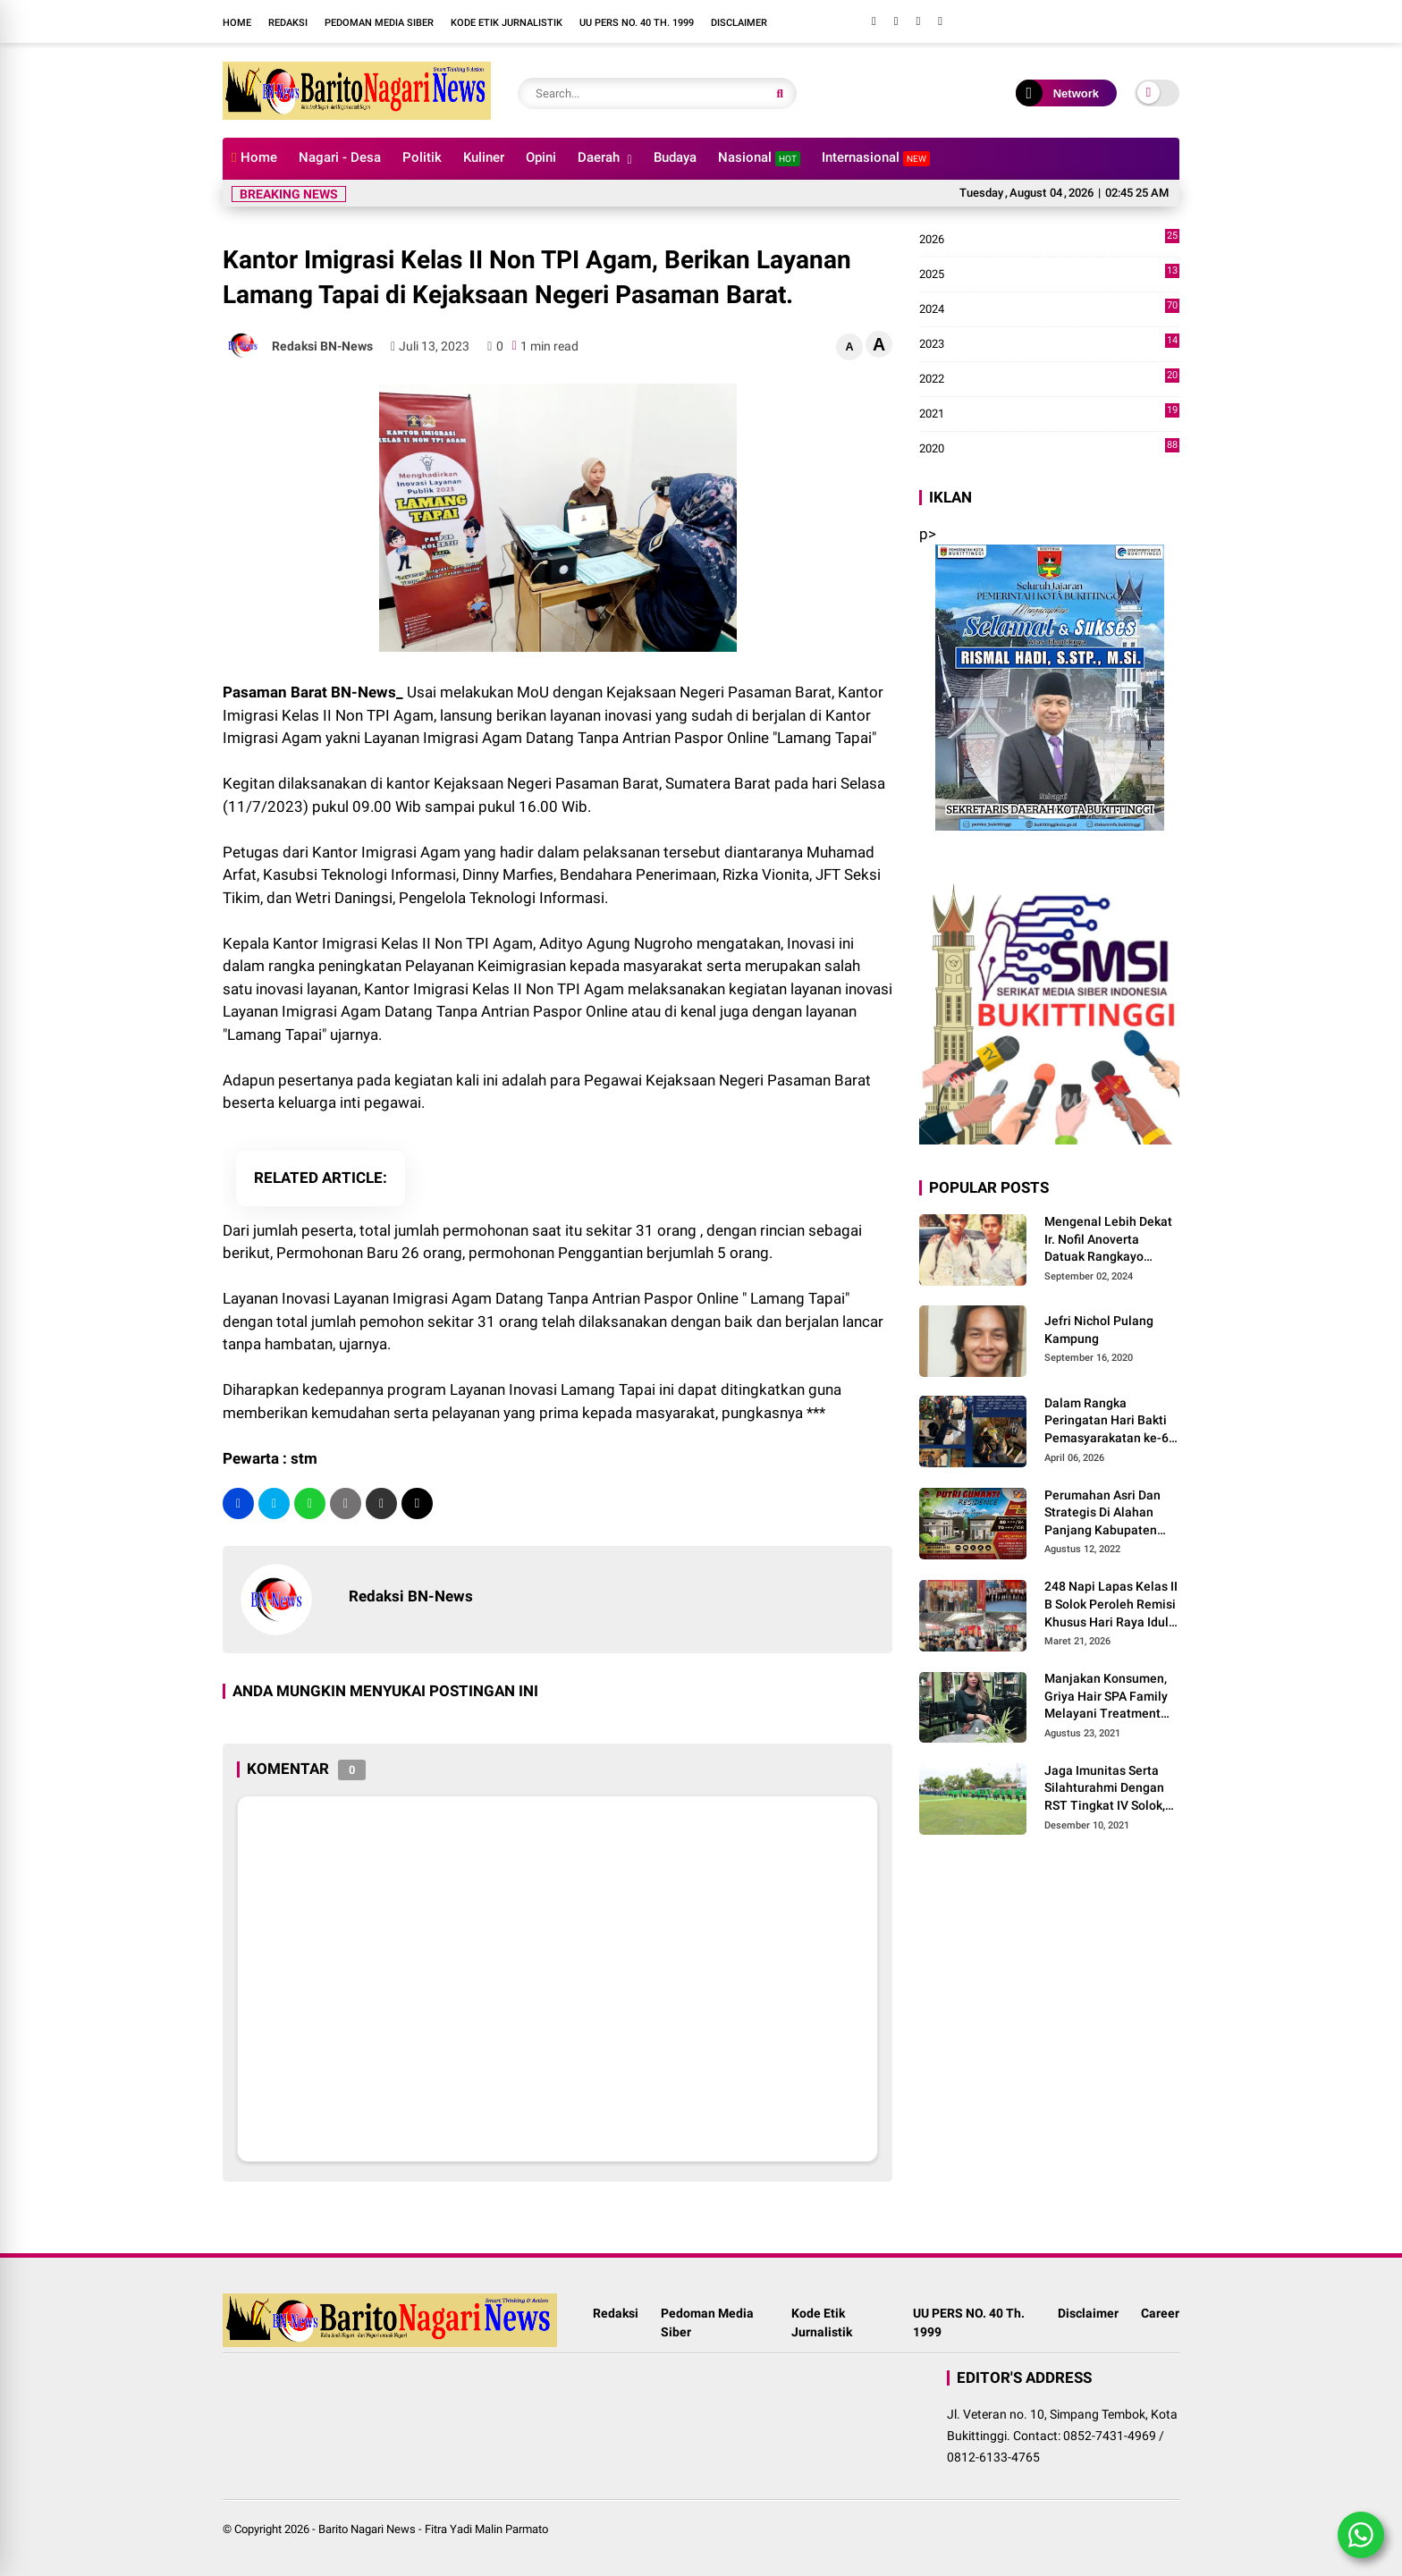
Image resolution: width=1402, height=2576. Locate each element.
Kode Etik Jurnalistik (506, 23)
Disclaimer (739, 23)
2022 (1049, 379)
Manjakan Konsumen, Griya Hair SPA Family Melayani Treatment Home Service (1106, 1697)
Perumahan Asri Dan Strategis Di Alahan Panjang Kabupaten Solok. (1102, 1514)
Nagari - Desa (340, 157)
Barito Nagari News (367, 2529)
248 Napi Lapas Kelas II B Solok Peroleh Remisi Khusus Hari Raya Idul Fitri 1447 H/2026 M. (1111, 1605)
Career (1160, 2313)
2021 (1049, 414)
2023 (1049, 344)
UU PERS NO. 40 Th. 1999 (636, 23)
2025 (1049, 274)
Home (237, 23)
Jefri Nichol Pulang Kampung (1098, 1329)
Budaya (675, 157)
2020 (1049, 449)
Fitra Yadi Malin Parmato (486, 2529)
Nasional (759, 157)
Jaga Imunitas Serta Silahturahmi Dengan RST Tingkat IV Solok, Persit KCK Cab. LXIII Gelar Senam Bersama (1107, 1789)
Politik (422, 157)
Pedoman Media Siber (379, 23)
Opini (541, 157)
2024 (1049, 309)
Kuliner (483, 157)
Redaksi (288, 23)
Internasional (876, 157)
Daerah (599, 157)
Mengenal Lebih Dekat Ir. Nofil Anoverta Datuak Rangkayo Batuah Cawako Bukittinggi (1108, 1240)
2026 (1049, 239)
